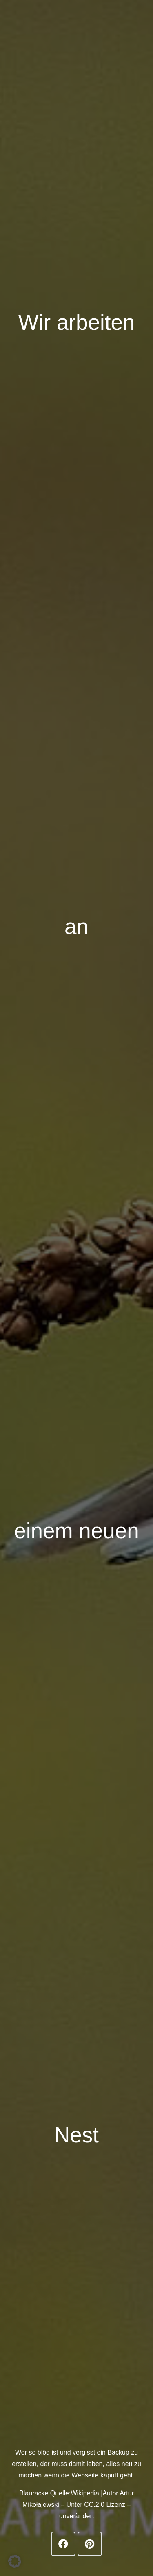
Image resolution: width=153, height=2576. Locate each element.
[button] (14, 2561)
